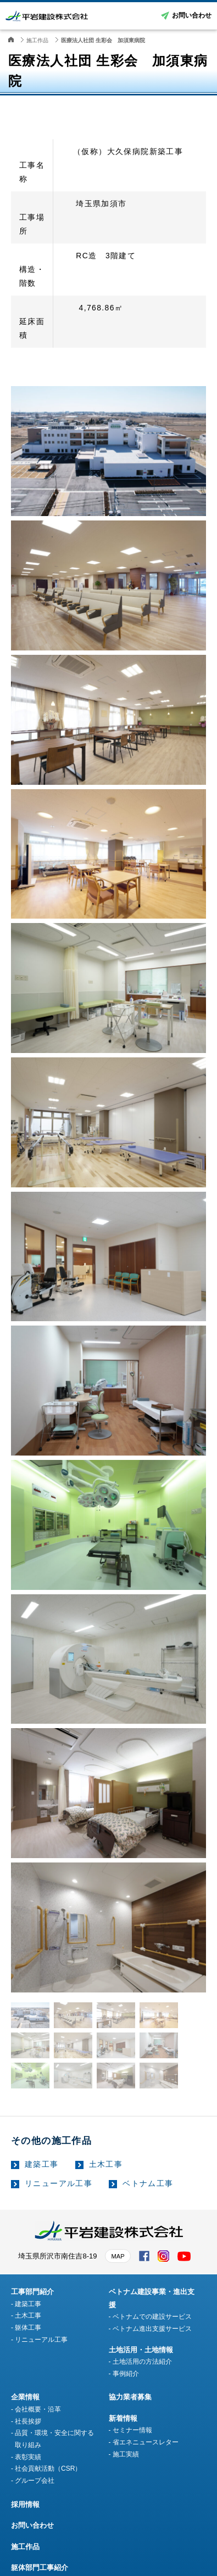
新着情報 (123, 2418)
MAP (117, 2256)
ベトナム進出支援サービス (152, 2328)
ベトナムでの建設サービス (152, 2316)
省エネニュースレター (146, 2442)
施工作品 (25, 2547)
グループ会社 (34, 2480)
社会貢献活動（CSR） (48, 2468)
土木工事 (106, 2164)
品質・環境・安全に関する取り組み (54, 2439)
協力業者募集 (130, 2397)
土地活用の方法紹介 (142, 2361)
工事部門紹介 (32, 2292)
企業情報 (25, 2397)
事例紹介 (126, 2373)
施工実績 (126, 2454)
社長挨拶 (28, 2421)
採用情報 (25, 2504)
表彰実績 (28, 2457)
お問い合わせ (192, 15)
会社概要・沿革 (38, 2409)
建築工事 (42, 2164)
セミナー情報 (132, 2430)
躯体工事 (28, 2327)
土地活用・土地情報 (141, 2350)
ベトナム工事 (148, 2183)
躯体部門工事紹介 (39, 2567)
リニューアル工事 (58, 2183)
